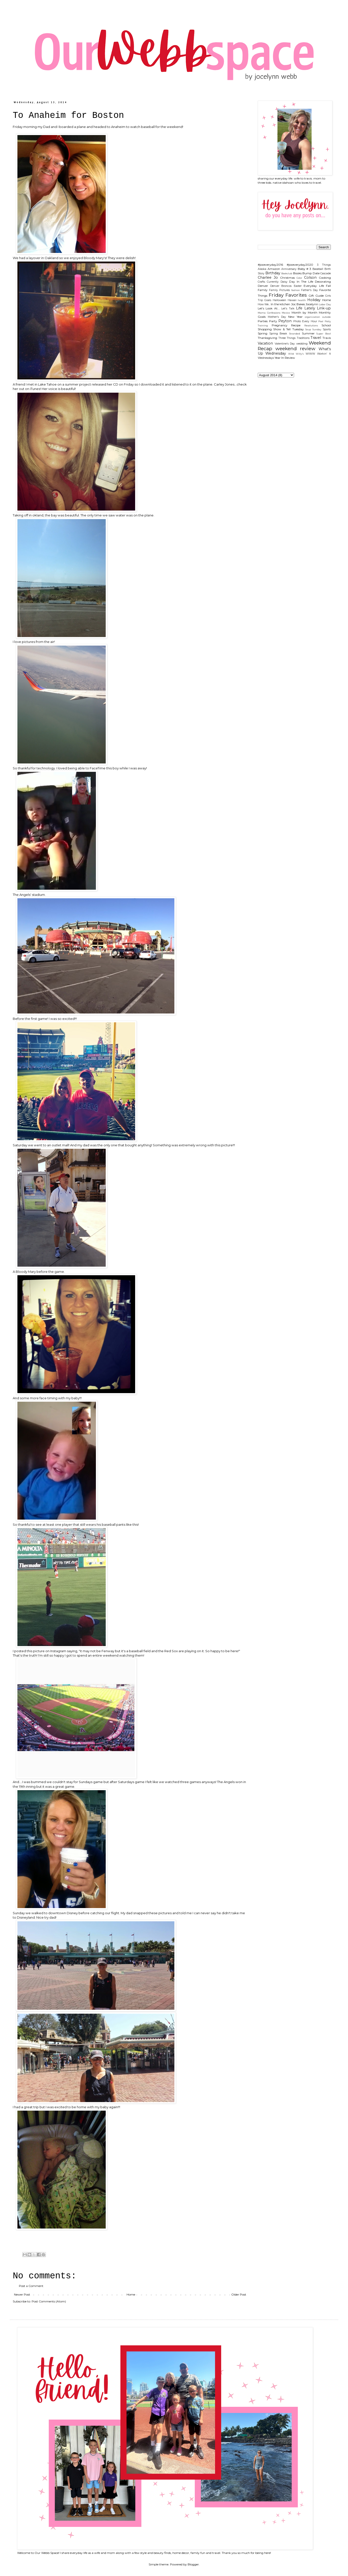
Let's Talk (287, 308)
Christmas (287, 277)
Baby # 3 (304, 269)
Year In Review (285, 358)
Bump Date (311, 273)
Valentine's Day (285, 343)
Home (131, 2294)
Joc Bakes (298, 304)
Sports (327, 329)
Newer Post (22, 2294)
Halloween (279, 300)
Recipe (295, 325)
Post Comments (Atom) (49, 2301)
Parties (263, 321)
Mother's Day (277, 317)
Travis (326, 338)
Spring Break (278, 333)
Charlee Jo (268, 277)
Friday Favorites (288, 295)
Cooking (325, 277)
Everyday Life (314, 286)
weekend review (295, 348)
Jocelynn (312, 304)
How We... (264, 304)
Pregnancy (279, 325)
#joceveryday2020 (300, 264)
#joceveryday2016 (270, 264)
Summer (308, 333)
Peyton (285, 321)
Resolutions (311, 325)
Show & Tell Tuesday (288, 329)
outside (326, 317)
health (302, 300)
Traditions (303, 338)
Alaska (262, 269)
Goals (267, 300)
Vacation (265, 343)
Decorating (323, 281)
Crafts (261, 281)
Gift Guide (316, 295)
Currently (273, 281)
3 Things (324, 264)
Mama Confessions (269, 312)
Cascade (325, 273)
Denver (263, 286)
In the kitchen (280, 304)
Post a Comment (31, 2286)
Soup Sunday (313, 329)
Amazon (274, 269)
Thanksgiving (267, 338)
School (326, 325)
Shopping (265, 329)
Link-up (324, 308)
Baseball (317, 269)
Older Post (238, 2294)
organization (312, 317)
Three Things (287, 338)
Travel (315, 337)
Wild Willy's (296, 353)
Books (297, 273)
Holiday (314, 300)
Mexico (286, 312)
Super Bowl (323, 333)
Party (273, 321)
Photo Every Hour (305, 321)
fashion (295, 290)
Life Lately (305, 308)
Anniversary (288, 269)
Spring (262, 333)
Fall (328, 286)
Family (263, 290)
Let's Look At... (269, 308)
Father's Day (309, 290)
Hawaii (292, 300)
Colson (310, 277)
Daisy (284, 281)
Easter (298, 286)
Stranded (294, 333)
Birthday (272, 273)
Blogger (193, 2564)
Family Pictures (279, 290)
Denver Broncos (281, 286)
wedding (302, 343)
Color (299, 278)
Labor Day (325, 304)
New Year (295, 317)
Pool (320, 321)
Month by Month (304, 312)
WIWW (310, 353)
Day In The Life (301, 281)
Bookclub (286, 273)
